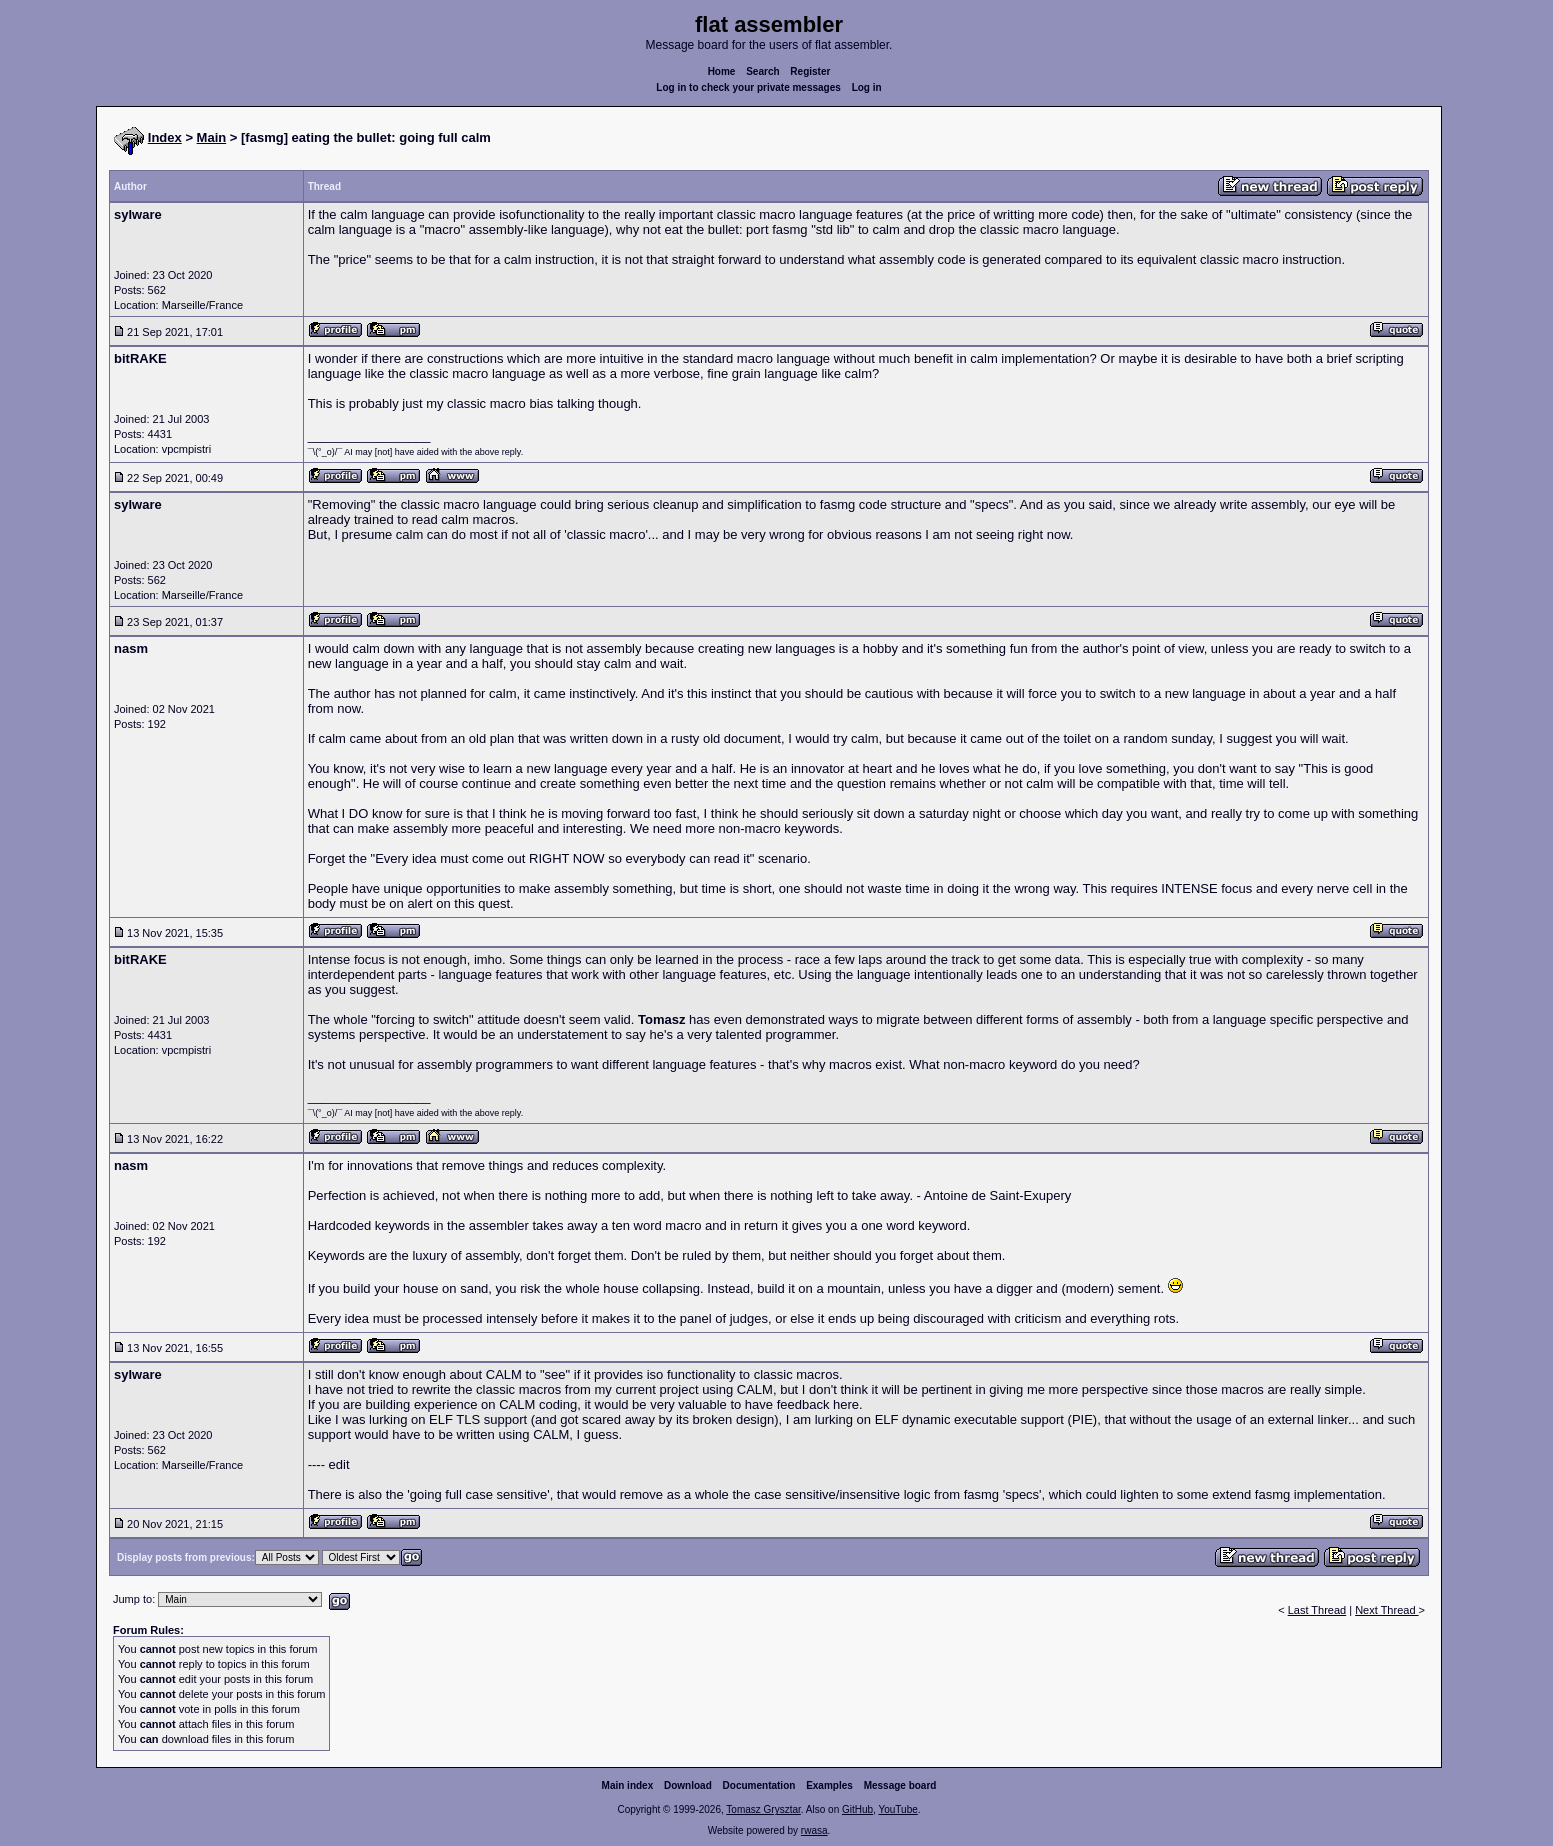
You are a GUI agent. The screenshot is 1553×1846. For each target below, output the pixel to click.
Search (762, 71)
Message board (900, 1785)
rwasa (814, 1830)
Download (688, 1785)
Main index (628, 1785)
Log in (867, 87)
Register (810, 71)
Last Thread (1317, 1610)
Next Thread (1386, 1610)
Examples (829, 1785)
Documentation (759, 1785)
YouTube (897, 1809)
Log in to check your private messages (748, 87)
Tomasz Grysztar (763, 1809)
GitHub (857, 1809)
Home (722, 71)
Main (212, 137)
